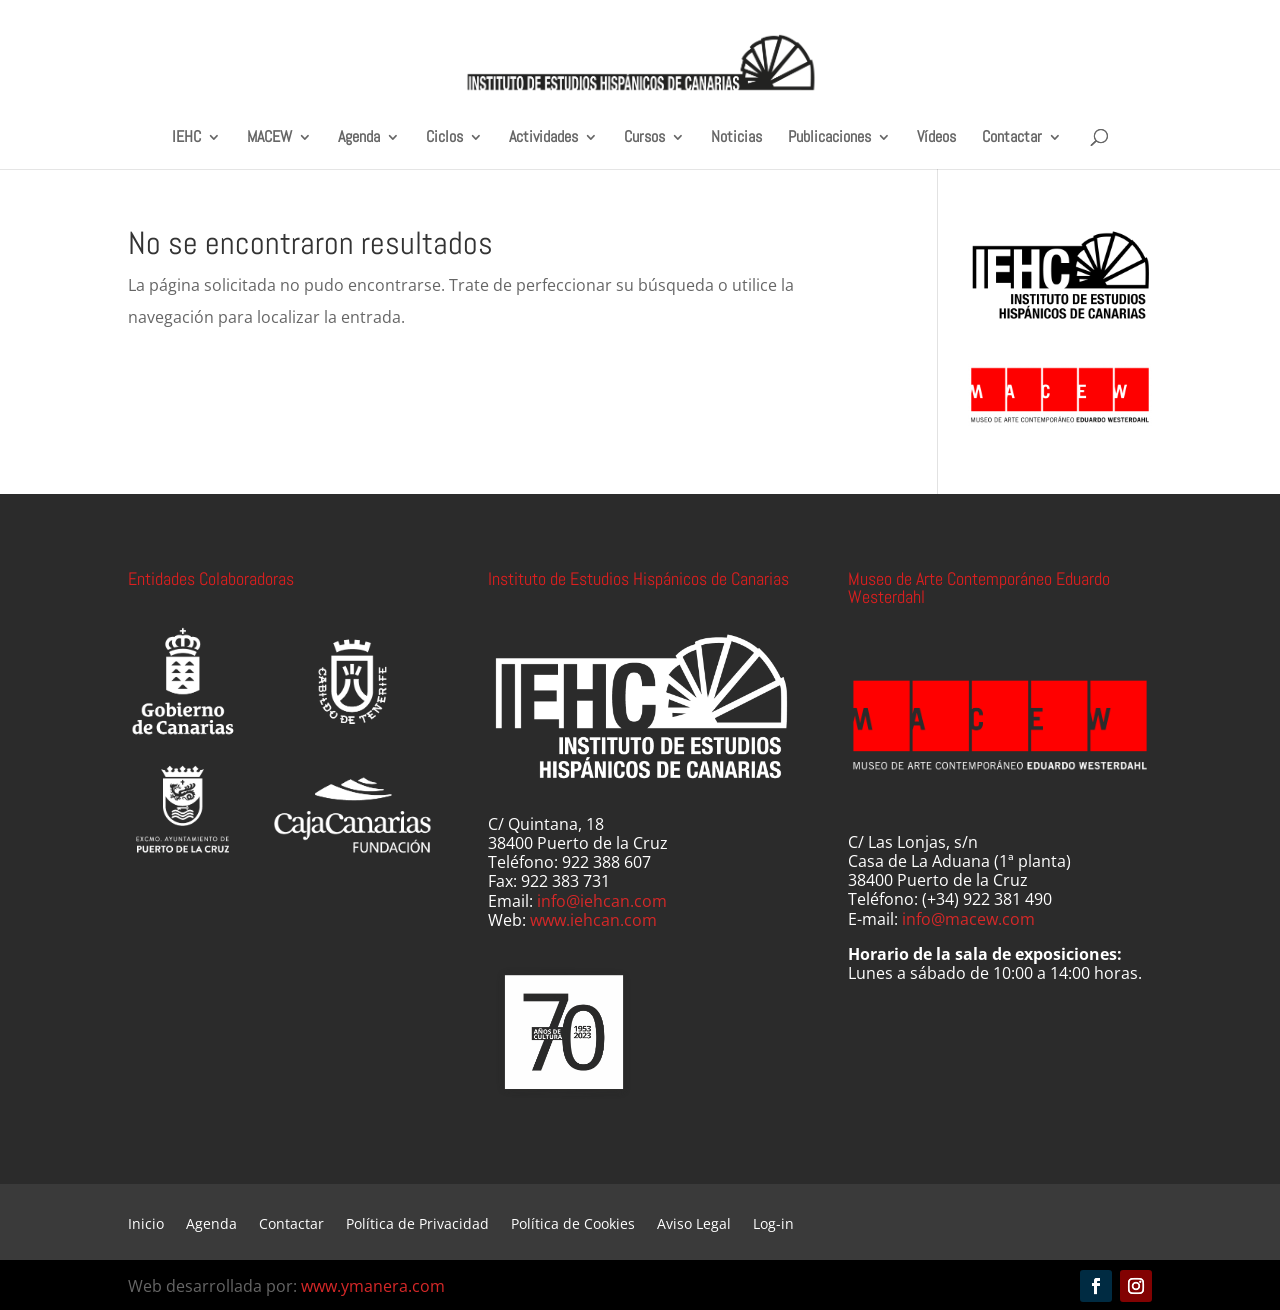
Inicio (146, 1225)
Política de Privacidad (417, 1225)
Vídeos (936, 137)
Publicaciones (829, 137)
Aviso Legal (694, 1225)
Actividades (543, 137)
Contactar (1012, 137)
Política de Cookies (573, 1225)
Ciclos (444, 137)
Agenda (359, 137)
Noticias (736, 137)
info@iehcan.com (602, 901)
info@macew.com (968, 919)
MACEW (269, 137)
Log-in (773, 1225)
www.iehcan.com (593, 920)
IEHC (186, 137)
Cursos (644, 137)
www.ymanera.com (373, 1286)
